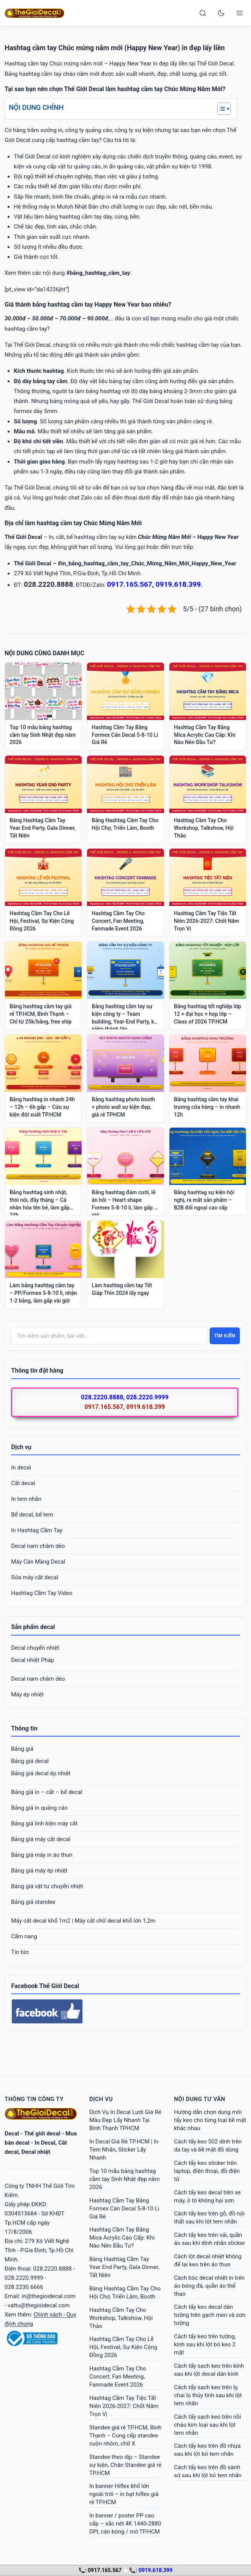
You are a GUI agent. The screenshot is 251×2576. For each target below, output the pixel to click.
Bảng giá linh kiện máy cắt (44, 1823)
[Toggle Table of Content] (220, 108)
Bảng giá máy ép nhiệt (39, 1870)
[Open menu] (239, 13)
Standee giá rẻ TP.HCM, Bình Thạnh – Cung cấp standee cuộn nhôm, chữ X (125, 2435)
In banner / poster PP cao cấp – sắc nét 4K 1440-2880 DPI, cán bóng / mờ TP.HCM (125, 2523)
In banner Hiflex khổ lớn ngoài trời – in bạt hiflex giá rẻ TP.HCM (124, 2494)
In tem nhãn (26, 1498)
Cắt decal (23, 1483)
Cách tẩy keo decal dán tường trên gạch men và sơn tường (209, 2314)
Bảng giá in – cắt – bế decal (46, 1792)
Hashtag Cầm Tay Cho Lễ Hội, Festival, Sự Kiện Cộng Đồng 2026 (123, 2347)
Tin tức (20, 1952)
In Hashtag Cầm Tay (36, 1530)
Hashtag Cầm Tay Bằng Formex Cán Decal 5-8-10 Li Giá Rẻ (124, 2208)
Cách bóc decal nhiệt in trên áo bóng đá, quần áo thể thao (209, 2285)
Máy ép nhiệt (27, 1694)
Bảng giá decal (30, 1761)
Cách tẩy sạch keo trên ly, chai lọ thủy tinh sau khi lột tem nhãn (208, 2395)
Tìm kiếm (224, 1336)
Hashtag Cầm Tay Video (41, 1593)
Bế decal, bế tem (32, 1514)
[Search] (203, 13)
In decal (21, 1467)
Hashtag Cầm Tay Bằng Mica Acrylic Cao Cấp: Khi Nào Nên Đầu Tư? (122, 2237)
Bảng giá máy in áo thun (41, 1854)
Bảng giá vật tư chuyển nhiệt (47, 1886)
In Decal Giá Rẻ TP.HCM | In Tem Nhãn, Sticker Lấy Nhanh (124, 2149)
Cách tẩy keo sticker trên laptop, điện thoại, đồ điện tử (207, 2171)
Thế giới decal (42, 2133)
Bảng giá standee (33, 1902)
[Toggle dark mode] (221, 13)
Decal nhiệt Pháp (32, 1660)
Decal (12, 2133)
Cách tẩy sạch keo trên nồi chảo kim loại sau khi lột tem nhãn (207, 2424)
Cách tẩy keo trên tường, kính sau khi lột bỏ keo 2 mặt (205, 2344)
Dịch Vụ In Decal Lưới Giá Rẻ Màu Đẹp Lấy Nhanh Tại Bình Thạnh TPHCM (125, 2120)
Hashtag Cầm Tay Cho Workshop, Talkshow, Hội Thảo (121, 2318)
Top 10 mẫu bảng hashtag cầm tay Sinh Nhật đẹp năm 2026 (124, 2179)
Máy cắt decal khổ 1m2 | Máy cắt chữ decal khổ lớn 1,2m (83, 1920)
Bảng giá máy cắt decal (41, 1839)
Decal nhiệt (35, 2151)
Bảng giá (22, 1748)
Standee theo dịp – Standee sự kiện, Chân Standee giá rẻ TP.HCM (125, 2465)
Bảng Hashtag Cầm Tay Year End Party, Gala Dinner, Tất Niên (124, 2267)
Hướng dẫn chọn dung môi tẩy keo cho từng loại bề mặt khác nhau (210, 2120)
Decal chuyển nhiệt (35, 1647)
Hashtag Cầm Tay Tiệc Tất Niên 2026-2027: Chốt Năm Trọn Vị (123, 2406)
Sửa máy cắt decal (34, 1577)
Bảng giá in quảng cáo (39, 1807)
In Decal (44, 2142)
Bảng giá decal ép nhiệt (41, 1773)
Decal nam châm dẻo (38, 1546)
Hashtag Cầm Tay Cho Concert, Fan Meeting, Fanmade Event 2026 (117, 2376)
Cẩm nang (24, 1936)
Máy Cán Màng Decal (38, 1561)
